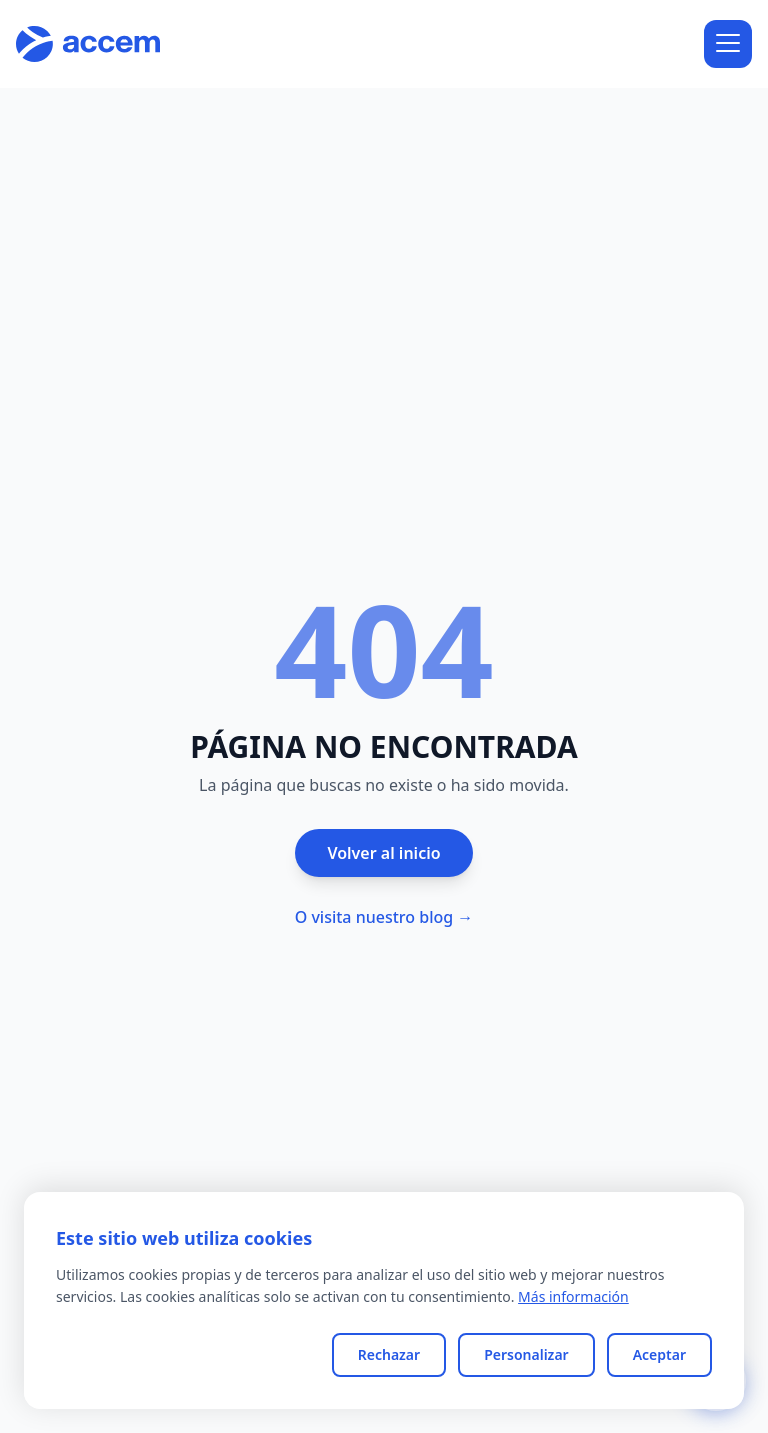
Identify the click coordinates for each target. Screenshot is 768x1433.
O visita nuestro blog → (384, 917)
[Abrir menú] (728, 44)
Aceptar (659, 1354)
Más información (573, 1296)
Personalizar (526, 1354)
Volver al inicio (383, 853)
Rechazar (389, 1354)
